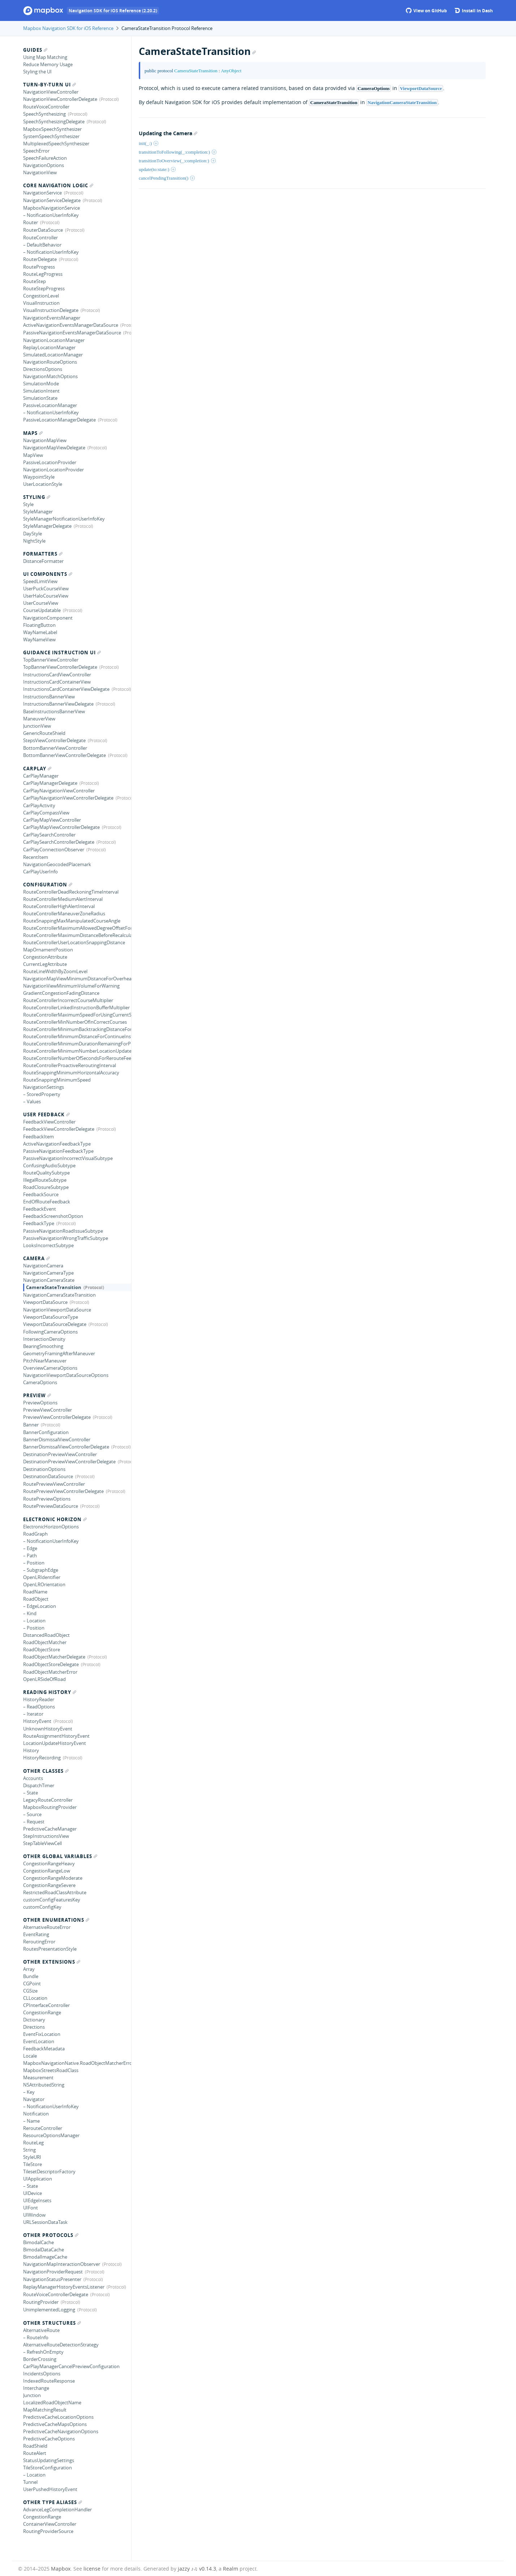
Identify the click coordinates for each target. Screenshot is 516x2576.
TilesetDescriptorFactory (49, 2171)
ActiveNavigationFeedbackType (57, 1144)
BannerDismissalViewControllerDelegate (66, 1446)
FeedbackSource (41, 1194)
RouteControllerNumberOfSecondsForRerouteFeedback (77, 1058)
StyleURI (32, 2157)
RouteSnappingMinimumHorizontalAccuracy (71, 1072)
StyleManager (38, 511)
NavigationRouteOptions (50, 362)
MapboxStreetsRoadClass (50, 2070)
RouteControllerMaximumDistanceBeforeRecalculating (77, 935)
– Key (29, 2092)
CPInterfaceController (46, 2005)
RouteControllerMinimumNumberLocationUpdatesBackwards (77, 1051)
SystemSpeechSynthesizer (51, 136)
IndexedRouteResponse (49, 2381)
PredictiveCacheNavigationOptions (60, 2431)
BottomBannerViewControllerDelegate (64, 755)
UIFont (30, 2207)
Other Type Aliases (52, 2502)
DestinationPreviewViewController (60, 1454)
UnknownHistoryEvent (47, 1728)
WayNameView (39, 639)
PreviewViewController (47, 1410)
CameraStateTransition (53, 1287)
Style (28, 504)
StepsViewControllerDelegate (54, 740)
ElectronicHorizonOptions (51, 1526)
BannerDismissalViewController (56, 1439)
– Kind (29, 1613)
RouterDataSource (43, 230)
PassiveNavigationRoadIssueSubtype (63, 1231)
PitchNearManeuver (44, 1360)
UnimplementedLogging (49, 2309)
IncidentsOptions (41, 2373)
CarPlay (37, 768)
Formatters (43, 554)
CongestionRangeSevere (49, 1885)
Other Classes (46, 1771)
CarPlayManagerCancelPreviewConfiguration (71, 2366)
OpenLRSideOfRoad (44, 1679)
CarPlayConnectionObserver (53, 849)
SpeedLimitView (40, 581)
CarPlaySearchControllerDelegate (58, 842)
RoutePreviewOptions (46, 1498)
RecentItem (35, 857)
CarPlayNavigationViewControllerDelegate (68, 798)
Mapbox (60, 2568)
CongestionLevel (41, 295)
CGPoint (32, 1983)
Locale (30, 2056)
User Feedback (46, 1114)
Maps (33, 433)
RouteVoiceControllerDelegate (55, 2294)
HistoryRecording (42, 1757)
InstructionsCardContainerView (57, 682)
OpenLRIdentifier (41, 1577)
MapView (33, 455)
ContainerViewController (49, 2524)
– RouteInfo (35, 2337)
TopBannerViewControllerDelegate (60, 667)
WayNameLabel (40, 632)
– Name (31, 2121)
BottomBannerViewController (55, 748)
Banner (31, 1424)
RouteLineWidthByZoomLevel (55, 971)
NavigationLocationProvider (53, 469)
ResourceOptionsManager (51, 2135)
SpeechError (36, 150)
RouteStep (34, 281)
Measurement (38, 2077)
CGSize (30, 1990)
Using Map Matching (45, 57)
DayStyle (32, 533)
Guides (35, 50)
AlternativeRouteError (46, 1927)
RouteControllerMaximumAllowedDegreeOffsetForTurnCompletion (77, 928)
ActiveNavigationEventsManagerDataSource (70, 325)
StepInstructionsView (46, 1836)
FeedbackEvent (39, 1209)
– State (30, 1792)
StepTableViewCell (42, 1843)
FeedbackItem (38, 1136)
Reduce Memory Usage (48, 64)
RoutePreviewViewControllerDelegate (63, 1491)
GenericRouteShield (44, 733)
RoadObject (35, 1599)
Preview (37, 1395)
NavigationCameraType (48, 1273)
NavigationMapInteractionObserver (61, 2264)
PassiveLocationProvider (49, 462)
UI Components (47, 574)
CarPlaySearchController (49, 834)
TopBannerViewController (50, 659)
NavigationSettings (43, 1087)
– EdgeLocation (39, 1606)
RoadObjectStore (41, 1649)
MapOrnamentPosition (48, 949)
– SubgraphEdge (40, 1570)
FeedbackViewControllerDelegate (58, 1129)
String (29, 2150)
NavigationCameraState (48, 1280)
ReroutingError (39, 1941)
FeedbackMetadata (44, 2048)
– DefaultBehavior (42, 244)
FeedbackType (38, 1223)
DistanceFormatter (43, 561)
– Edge (30, 1548)
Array (29, 1969)
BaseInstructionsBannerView (54, 711)
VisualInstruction (41, 303)
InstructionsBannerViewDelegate (58, 704)
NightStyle (34, 541)
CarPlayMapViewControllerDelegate (61, 827)
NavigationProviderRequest (53, 2271)
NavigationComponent (48, 618)
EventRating (36, 1934)
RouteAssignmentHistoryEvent (56, 1736)
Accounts (33, 1778)
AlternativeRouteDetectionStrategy (61, 2344)
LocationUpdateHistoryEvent (54, 1743)
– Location (34, 1620)
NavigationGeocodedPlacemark (57, 864)
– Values (32, 1101)
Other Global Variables (60, 1856)
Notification (36, 2113)
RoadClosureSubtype (46, 1187)
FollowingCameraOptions (50, 1331)
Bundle (30, 1976)
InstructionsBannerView (49, 696)
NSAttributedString (43, 2084)
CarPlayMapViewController (52, 820)
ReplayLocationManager (49, 347)
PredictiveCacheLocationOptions (58, 2417)
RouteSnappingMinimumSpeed (57, 1080)
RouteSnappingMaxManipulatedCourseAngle (71, 920)
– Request (33, 1821)
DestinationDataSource (48, 1476)
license (91, 2568)
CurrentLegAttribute (45, 964)
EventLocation (38, 2041)
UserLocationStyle (42, 484)
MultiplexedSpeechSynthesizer (56, 143)
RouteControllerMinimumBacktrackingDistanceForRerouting (77, 1029)
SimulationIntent (41, 391)
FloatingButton (39, 625)
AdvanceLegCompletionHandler (57, 2509)
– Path (30, 1555)
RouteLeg (33, 2142)
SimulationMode (41, 383)
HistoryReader (38, 1699)
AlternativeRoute (41, 2330)
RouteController (40, 237)
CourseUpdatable (42, 610)
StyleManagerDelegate (47, 526)
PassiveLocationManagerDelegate (59, 419)
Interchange (36, 2388)
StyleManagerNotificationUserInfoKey (64, 518)
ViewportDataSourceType (50, 1317)
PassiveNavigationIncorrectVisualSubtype (68, 1158)
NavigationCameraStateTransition (59, 1295)
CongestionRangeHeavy (49, 1863)
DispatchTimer (38, 1785)
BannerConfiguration (46, 1432)
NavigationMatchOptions (50, 376)
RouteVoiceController (46, 106)
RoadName (35, 1591)
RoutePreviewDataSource (50, 1506)
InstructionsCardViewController (57, 674)
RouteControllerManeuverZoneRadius (64, 913)
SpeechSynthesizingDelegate (54, 121)
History (31, 1750)
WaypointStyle (39, 477)
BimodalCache (38, 2242)
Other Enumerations (56, 1920)
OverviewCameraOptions (50, 1368)
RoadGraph (35, 1534)
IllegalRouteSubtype (44, 1180)
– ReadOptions (39, 1706)
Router (30, 222)
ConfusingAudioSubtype (49, 1165)
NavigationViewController (50, 92)
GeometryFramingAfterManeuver (59, 1353)
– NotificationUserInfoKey (51, 215)
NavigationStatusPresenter (52, 2279)
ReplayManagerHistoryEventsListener (63, 2287)
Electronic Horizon (55, 1519)
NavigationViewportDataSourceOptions (65, 1375)
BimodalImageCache (45, 2257)
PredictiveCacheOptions (49, 2438)
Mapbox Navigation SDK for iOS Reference (68, 28)
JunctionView (37, 726)
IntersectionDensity (44, 1339)
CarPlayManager (41, 776)
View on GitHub (426, 11)
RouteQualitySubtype (46, 1172)
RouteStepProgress (44, 288)
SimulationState (40, 398)
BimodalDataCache (43, 2249)
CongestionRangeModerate (52, 1878)
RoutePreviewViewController (54, 1484)
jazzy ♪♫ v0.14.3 (197, 2568)
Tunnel (30, 2482)
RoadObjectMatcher (44, 1642)
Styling (36, 497)
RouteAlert (34, 2453)
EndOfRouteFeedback (46, 1201)
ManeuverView (39, 718)
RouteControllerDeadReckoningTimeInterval (71, 892)
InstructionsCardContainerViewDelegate (66, 689)
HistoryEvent (37, 1721)
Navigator (33, 2099)
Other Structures (52, 2323)
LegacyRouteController (48, 1800)
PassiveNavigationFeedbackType (58, 1151)
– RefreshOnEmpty (43, 2352)
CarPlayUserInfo (40, 871)
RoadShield (35, 2446)
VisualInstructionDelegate (50, 310)
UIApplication (37, 2178)
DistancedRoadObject (46, 1635)
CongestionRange (42, 2012)
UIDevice (32, 2193)
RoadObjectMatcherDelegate (54, 1656)
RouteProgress (39, 267)
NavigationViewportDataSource (57, 1309)
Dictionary (34, 2019)
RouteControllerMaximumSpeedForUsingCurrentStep (77, 1014)
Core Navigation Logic (58, 185)
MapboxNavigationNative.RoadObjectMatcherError (77, 2063)
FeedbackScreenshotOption (53, 1216)
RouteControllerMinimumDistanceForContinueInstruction (77, 1036)
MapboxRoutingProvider (50, 1807)
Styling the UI (37, 71)
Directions (34, 2027)
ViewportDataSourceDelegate (54, 1324)
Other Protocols (50, 2235)
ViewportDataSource (45, 1302)
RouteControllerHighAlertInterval (59, 906)
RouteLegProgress (43, 274)
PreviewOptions (40, 1402)
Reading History (49, 1692)
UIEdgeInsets (37, 2200)
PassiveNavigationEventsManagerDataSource (72, 332)
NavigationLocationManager (54, 340)
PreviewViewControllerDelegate (57, 1417)
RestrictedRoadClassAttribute (54, 1892)
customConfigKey (42, 1907)
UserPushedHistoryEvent (50, 2489)
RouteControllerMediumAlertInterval (63, 899)
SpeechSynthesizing (44, 114)
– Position (33, 1562)
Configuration (47, 884)
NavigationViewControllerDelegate (60, 99)
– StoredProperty (41, 1094)
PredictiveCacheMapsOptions (55, 2424)
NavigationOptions (43, 165)
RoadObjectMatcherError (50, 1672)
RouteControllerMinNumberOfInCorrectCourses (75, 1022)
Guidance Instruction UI (62, 652)
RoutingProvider (41, 2302)
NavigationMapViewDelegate (54, 447)
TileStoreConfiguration (47, 2467)
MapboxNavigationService (51, 208)
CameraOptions (40, 1382)
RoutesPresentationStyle (50, 1949)
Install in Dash (473, 11)
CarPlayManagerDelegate (50, 783)
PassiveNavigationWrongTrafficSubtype (65, 1238)
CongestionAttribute (45, 957)
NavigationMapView (44, 440)
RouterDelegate (40, 259)
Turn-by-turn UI (49, 84)
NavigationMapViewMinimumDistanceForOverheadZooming (77, 978)
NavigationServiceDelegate (52, 200)
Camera (36, 1258)
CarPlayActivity (39, 805)
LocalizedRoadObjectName (52, 2402)
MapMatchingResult (44, 2409)
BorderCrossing (39, 2359)
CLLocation (35, 1998)
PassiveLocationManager (50, 405)
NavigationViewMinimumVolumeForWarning (71, 986)
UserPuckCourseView (46, 588)
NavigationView (40, 172)
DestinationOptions (44, 1469)
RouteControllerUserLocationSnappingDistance (74, 942)
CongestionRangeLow (46, 1870)
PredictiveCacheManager (50, 1829)
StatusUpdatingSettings (48, 2460)
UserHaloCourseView (45, 595)
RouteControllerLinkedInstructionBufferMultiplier (76, 1007)
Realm (230, 2568)
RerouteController (42, 2128)
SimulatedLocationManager (53, 354)
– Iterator (33, 1714)
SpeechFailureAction (45, 158)
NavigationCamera (43, 1265)
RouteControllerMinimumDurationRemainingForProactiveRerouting (77, 1043)
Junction (32, 2395)
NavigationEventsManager (51, 317)
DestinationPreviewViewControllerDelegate (69, 1461)
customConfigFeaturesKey (51, 1899)
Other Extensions (51, 1962)
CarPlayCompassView (46, 812)
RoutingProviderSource (48, 2531)
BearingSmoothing (43, 1346)
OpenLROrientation (44, 1584)
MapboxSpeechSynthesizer (52, 129)
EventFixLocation (41, 2034)
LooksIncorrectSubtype (48, 1245)
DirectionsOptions (42, 369)
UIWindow (34, 2215)
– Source (32, 1814)
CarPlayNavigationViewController (59, 790)
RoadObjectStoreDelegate (51, 1664)
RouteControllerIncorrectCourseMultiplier (68, 1000)
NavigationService (42, 192)
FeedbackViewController (49, 1121)
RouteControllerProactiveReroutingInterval (69, 1065)
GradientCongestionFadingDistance (61, 993)
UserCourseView (40, 603)
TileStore (32, 2164)
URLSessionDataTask (45, 2222)
